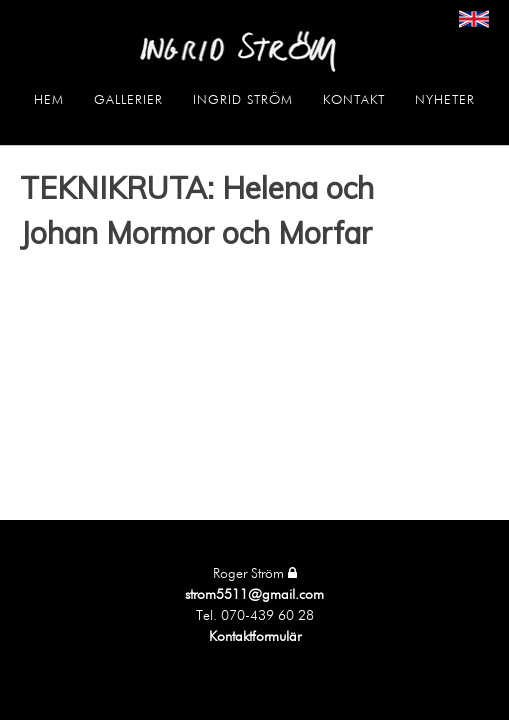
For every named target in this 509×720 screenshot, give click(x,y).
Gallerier (128, 100)
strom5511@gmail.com (254, 595)
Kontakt (354, 100)
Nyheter (445, 100)
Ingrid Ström (243, 100)
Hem (49, 100)
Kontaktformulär (255, 637)
